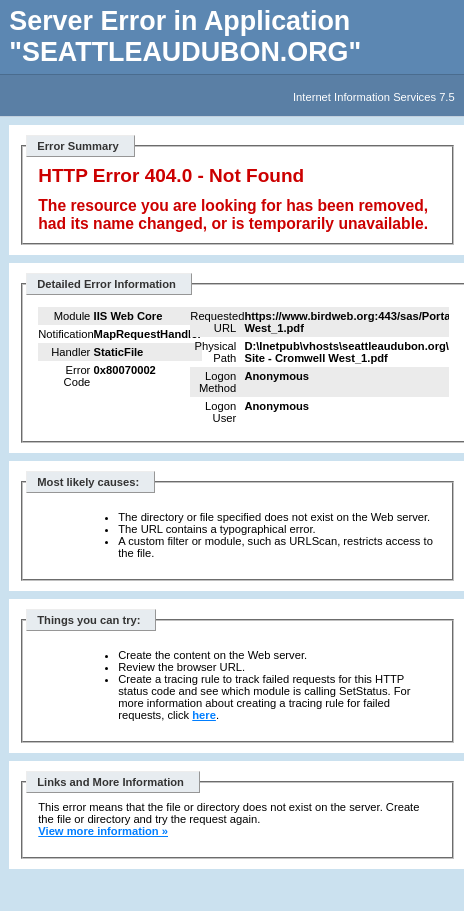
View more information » (103, 831)
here (204, 715)
